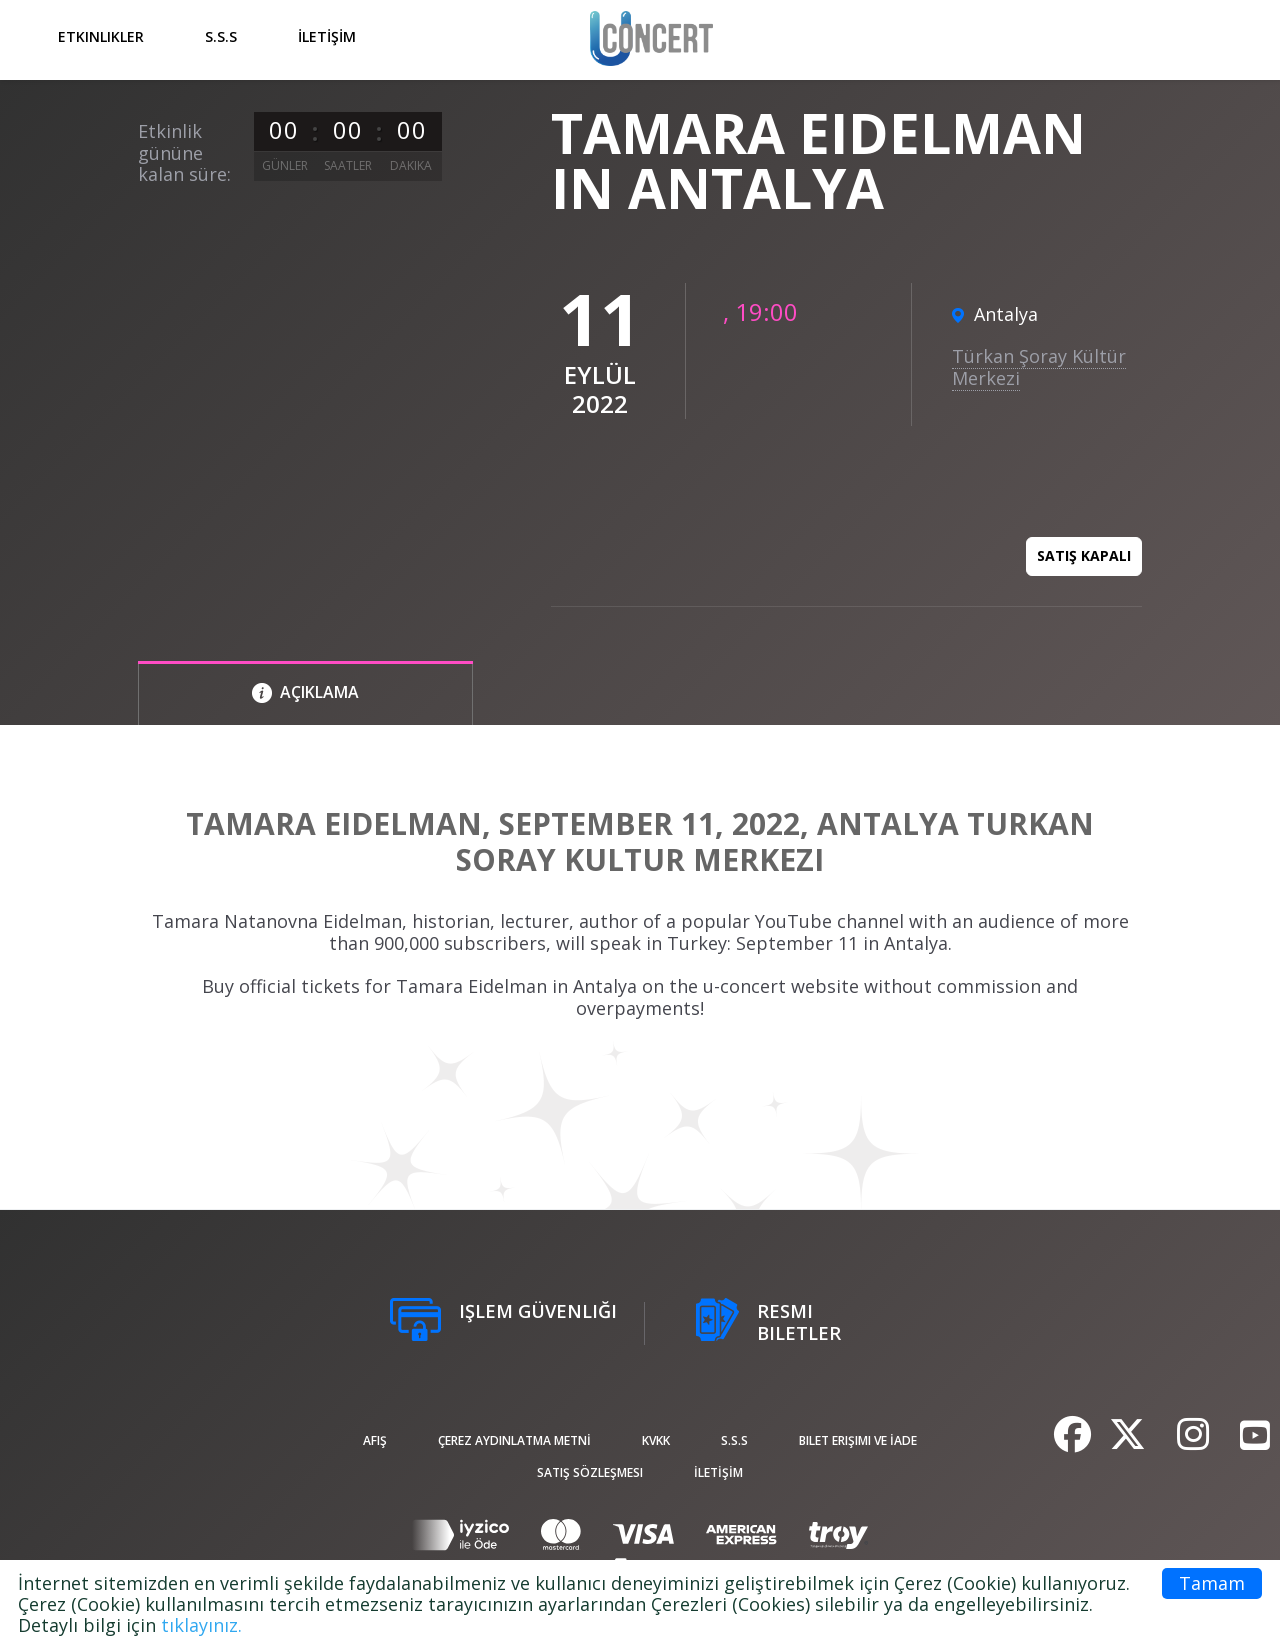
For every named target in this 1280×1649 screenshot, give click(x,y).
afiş (375, 1440)
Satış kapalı (1084, 555)
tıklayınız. (201, 1625)
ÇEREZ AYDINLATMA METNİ (514, 1440)
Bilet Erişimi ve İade (858, 1440)
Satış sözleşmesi (590, 1472)
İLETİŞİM (327, 36)
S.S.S (221, 36)
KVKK (656, 1440)
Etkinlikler (101, 36)
